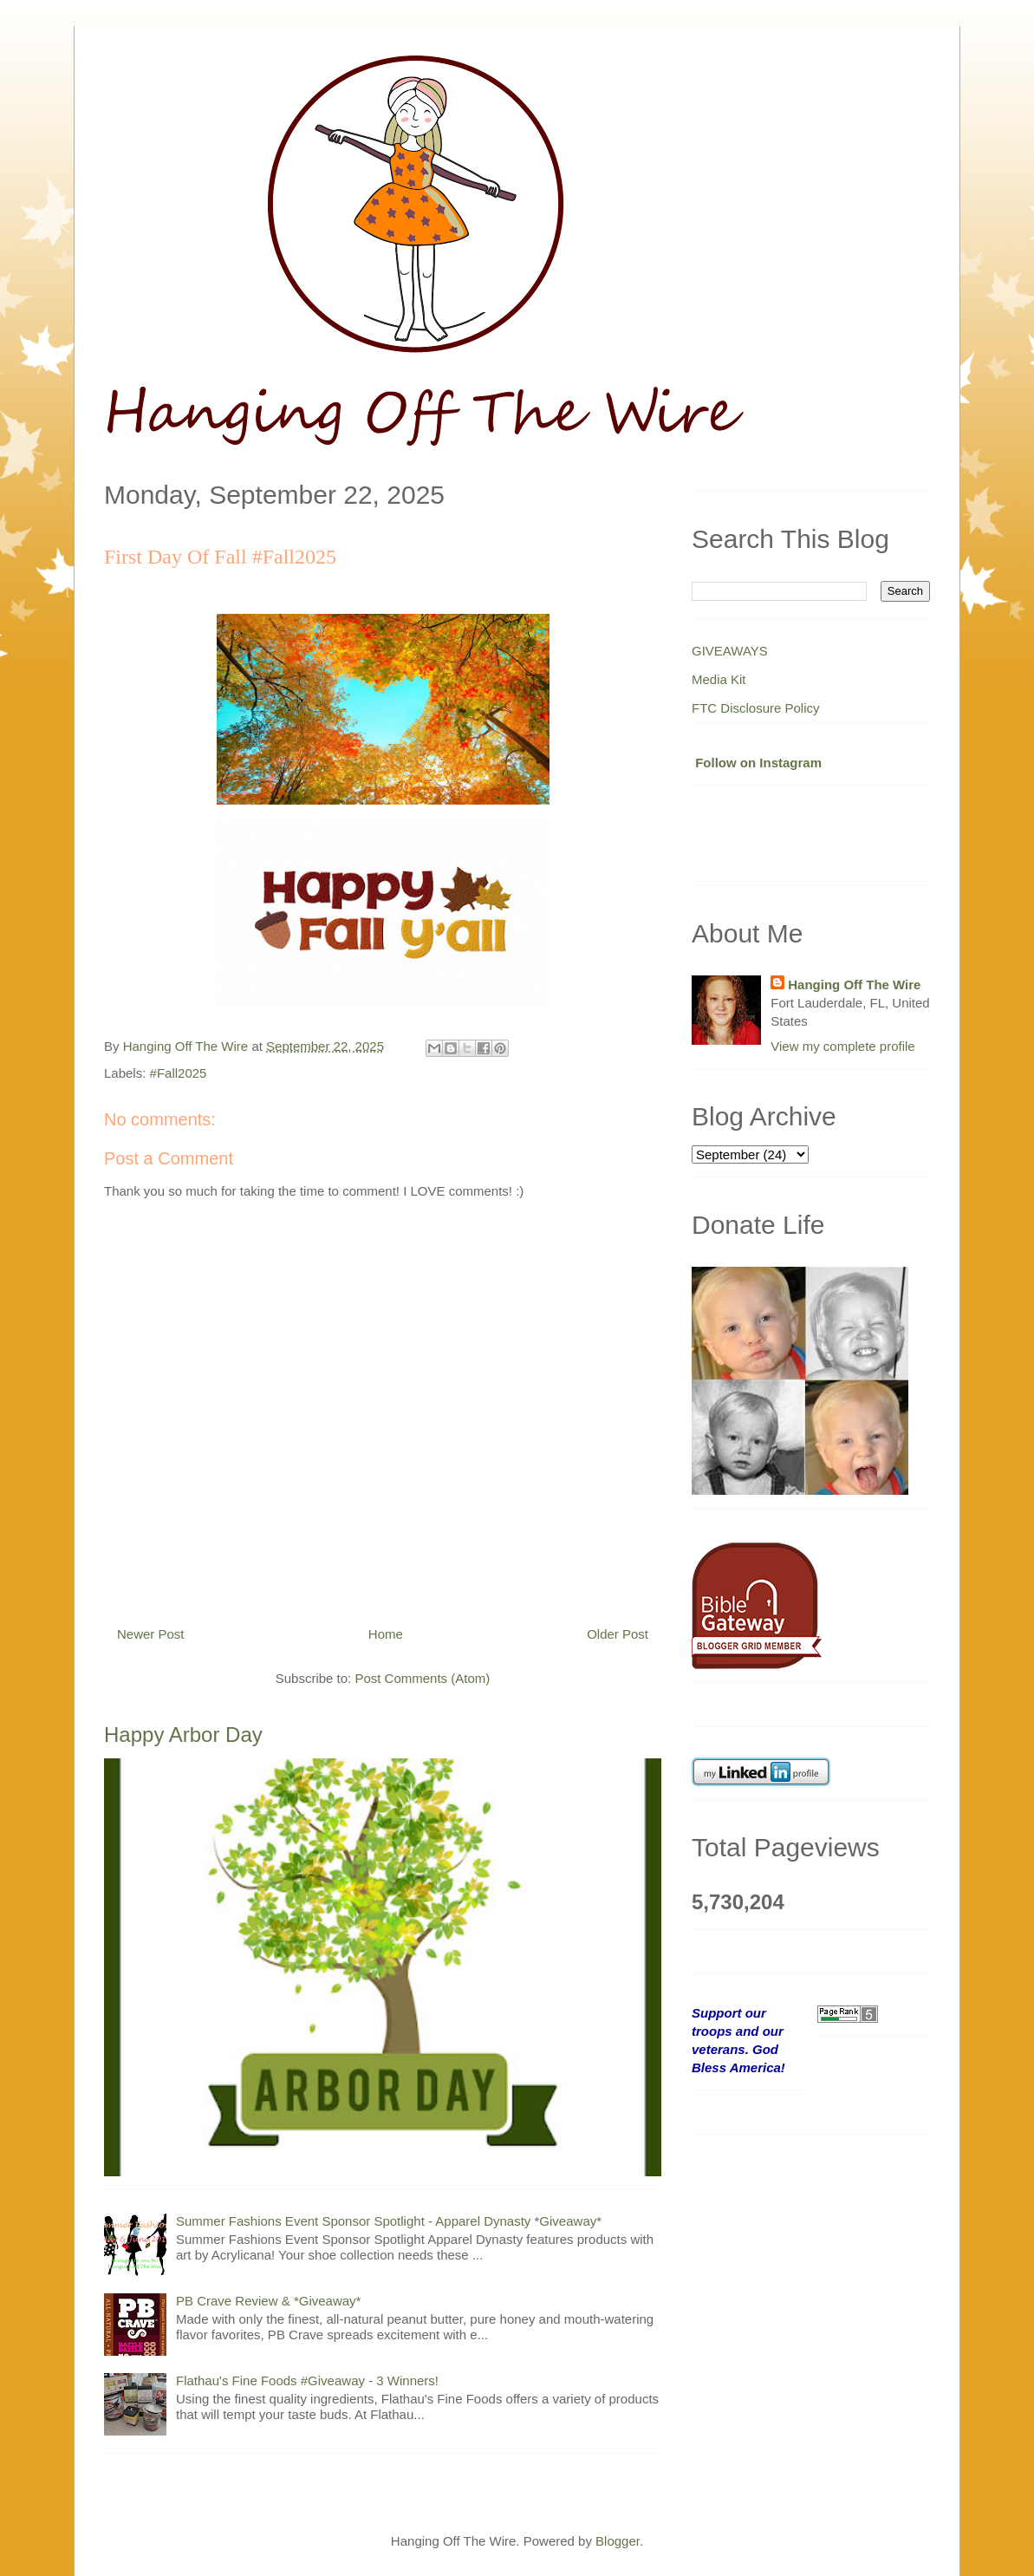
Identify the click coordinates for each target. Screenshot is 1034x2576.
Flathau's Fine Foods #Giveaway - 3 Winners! (307, 2380)
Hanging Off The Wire (854, 984)
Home (385, 1634)
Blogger (617, 2541)
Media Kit (719, 679)
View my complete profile (842, 1046)
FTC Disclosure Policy (756, 708)
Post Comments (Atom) (422, 1678)
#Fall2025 (178, 1073)
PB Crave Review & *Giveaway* (268, 2300)
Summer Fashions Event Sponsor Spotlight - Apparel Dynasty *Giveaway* (389, 2221)
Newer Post (151, 1634)
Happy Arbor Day (183, 1734)
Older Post (617, 1634)
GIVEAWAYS (730, 650)
